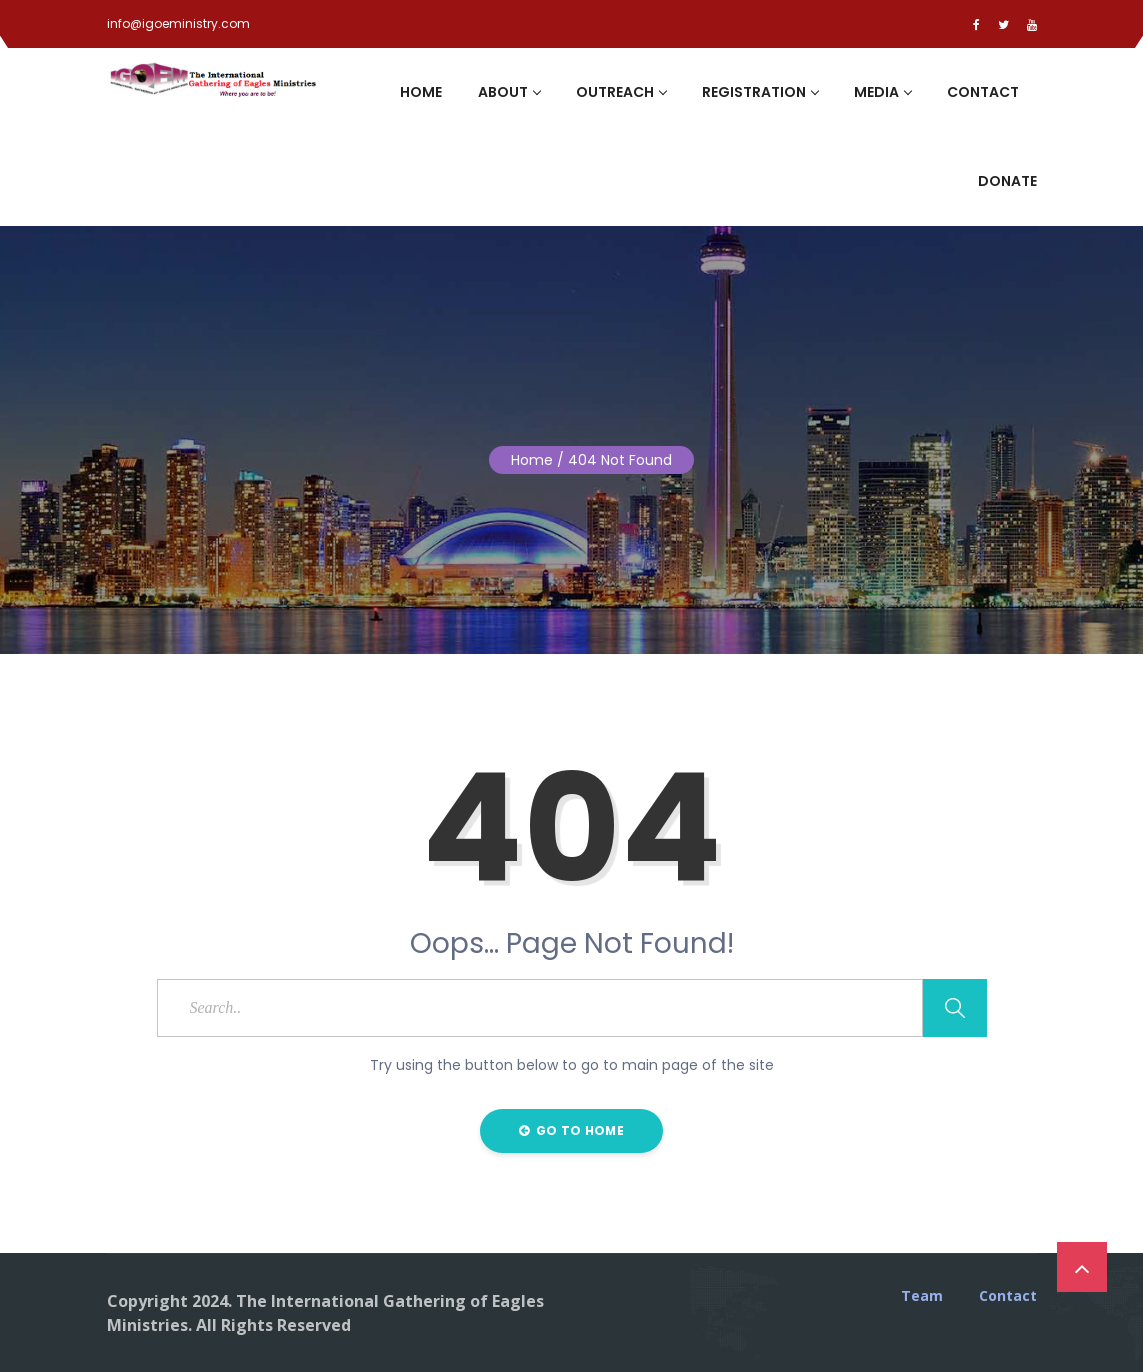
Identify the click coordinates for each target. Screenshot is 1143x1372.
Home (421, 92)
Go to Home (571, 1130)
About (509, 92)
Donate (1007, 181)
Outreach (621, 92)
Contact (983, 92)
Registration (760, 92)
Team (922, 1296)
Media (882, 92)
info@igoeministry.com (178, 23)
